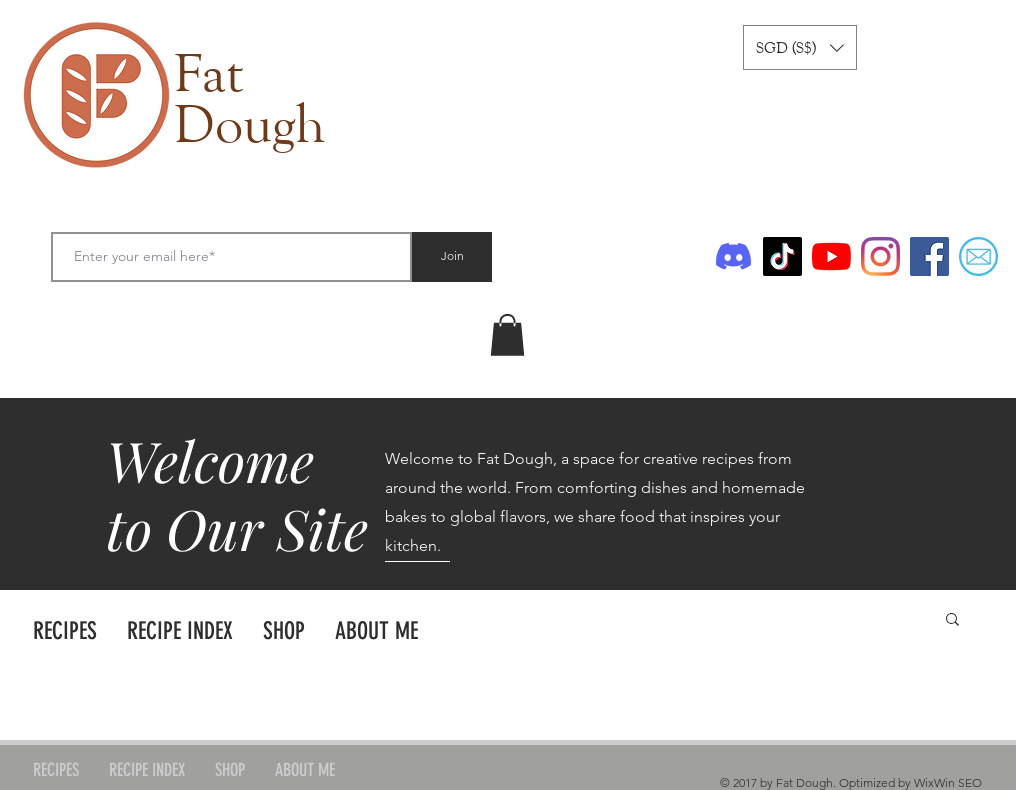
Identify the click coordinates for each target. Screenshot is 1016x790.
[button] (800, 47)
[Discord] (733, 256)
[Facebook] (929, 256)
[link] (507, 335)
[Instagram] (880, 256)
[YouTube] (831, 256)
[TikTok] (782, 256)
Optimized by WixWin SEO (910, 782)
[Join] (452, 257)
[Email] (978, 256)
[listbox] (800, 47)
